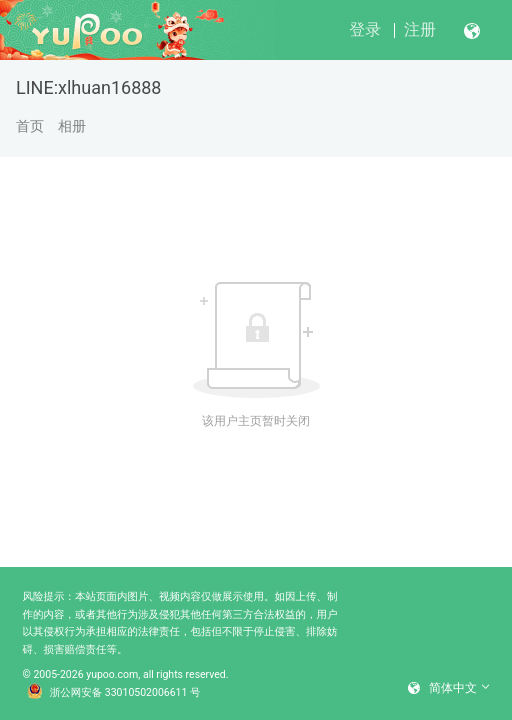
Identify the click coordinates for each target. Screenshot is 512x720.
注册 (420, 29)
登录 (365, 29)
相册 (72, 126)
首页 (30, 126)
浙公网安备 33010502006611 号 (114, 693)
